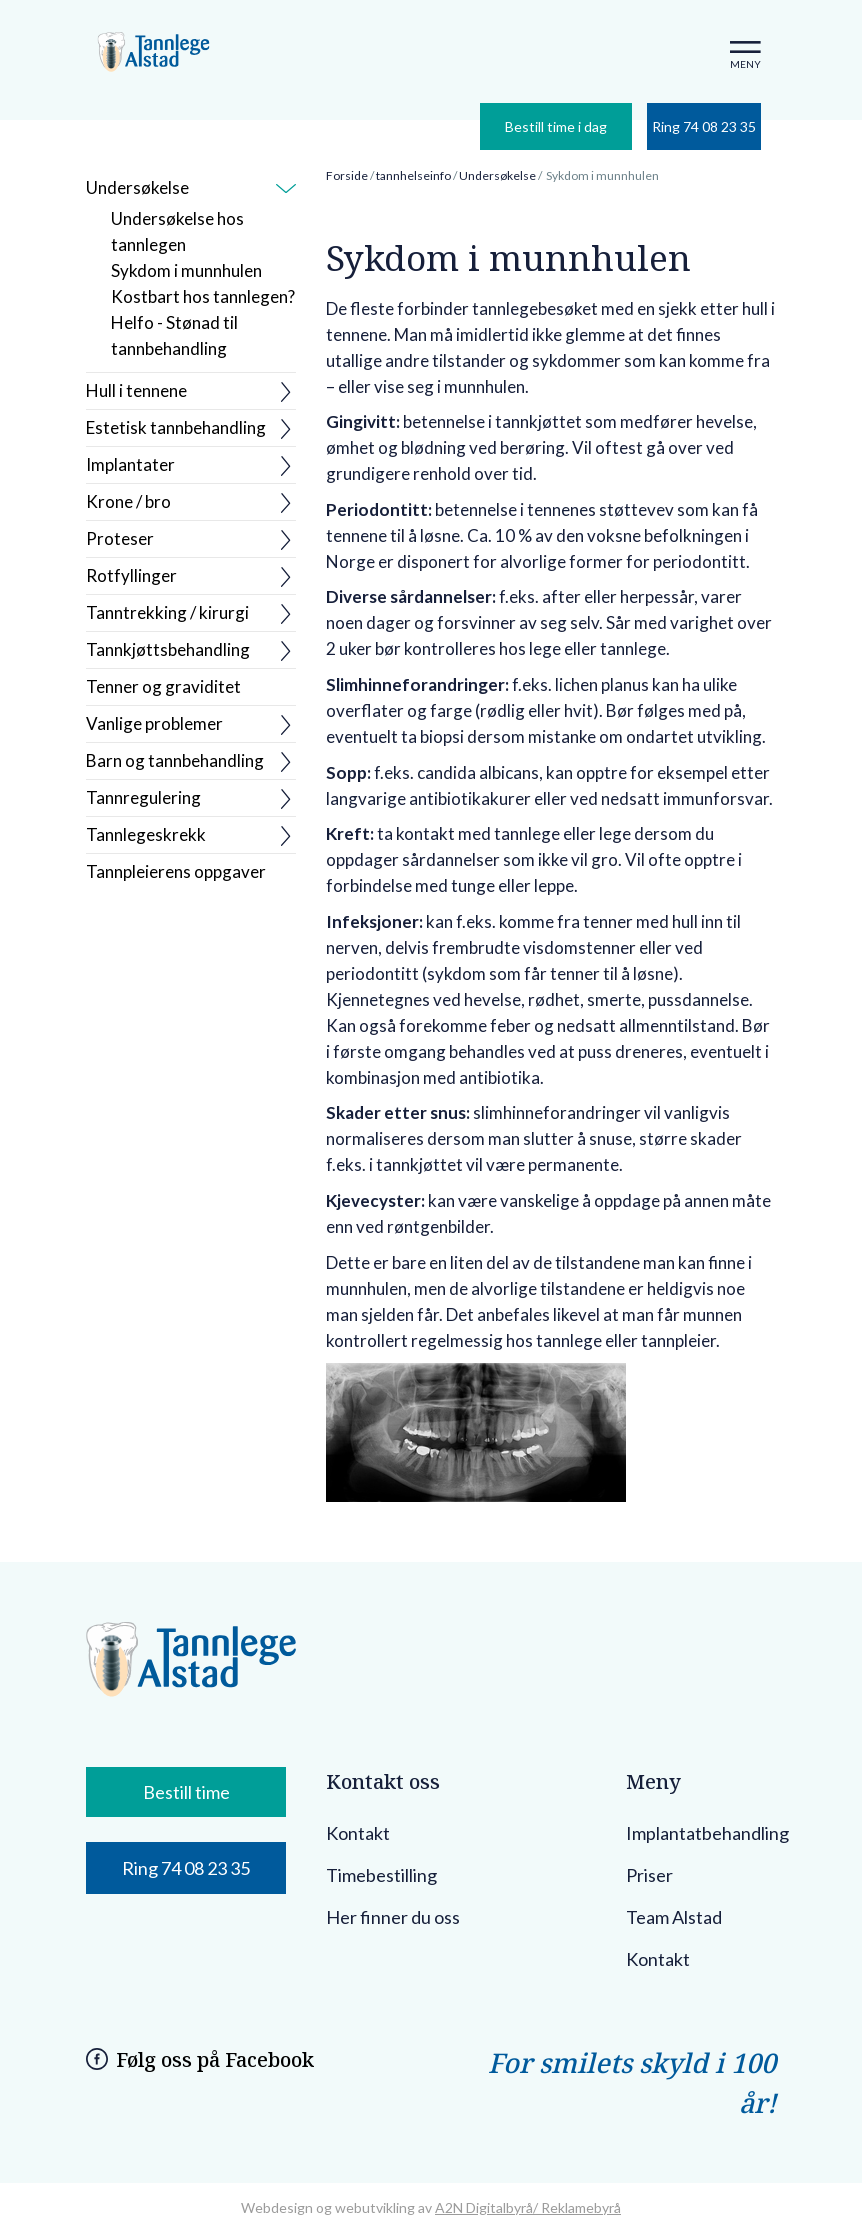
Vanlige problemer (154, 723)
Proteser (120, 538)
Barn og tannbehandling (175, 760)
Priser (649, 1875)
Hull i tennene (136, 390)
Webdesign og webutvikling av (338, 2207)
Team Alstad (674, 1917)
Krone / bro (128, 501)
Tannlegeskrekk (146, 834)
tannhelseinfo (413, 175)
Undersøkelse (137, 187)
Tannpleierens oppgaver (176, 871)
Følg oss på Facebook (215, 2059)
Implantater (130, 464)
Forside (347, 175)
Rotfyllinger (131, 575)
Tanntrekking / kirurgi (167, 612)
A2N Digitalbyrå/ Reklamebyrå (528, 2207)
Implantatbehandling (707, 1833)
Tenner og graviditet (163, 686)
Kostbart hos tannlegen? (203, 296)
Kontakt (358, 1833)
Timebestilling (381, 1875)
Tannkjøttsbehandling (168, 649)
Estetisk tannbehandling (176, 427)
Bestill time (186, 1792)
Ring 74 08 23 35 (704, 126)
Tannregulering (143, 797)
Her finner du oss (393, 1917)
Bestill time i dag (556, 126)
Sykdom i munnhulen (186, 270)
